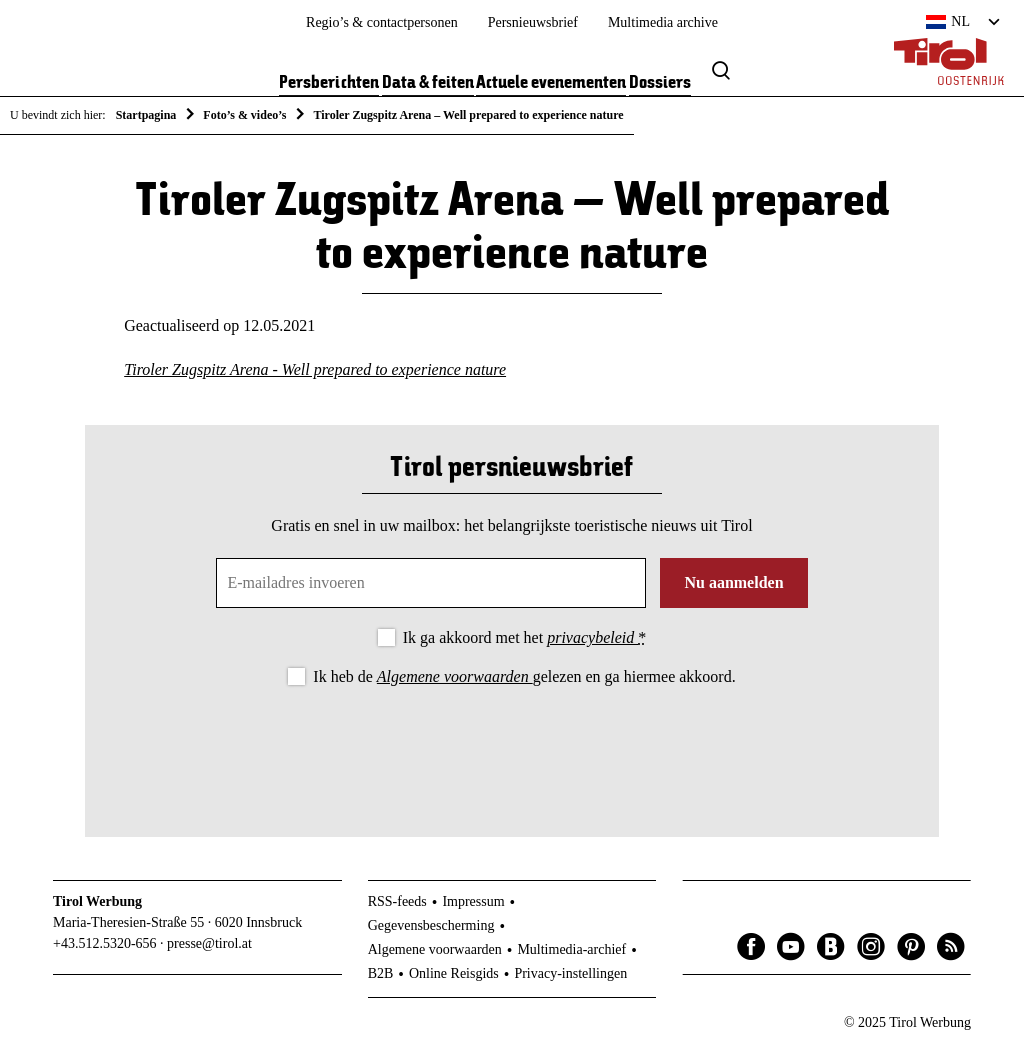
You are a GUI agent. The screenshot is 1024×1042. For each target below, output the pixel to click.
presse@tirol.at (209, 943)
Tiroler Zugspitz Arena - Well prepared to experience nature (315, 369)
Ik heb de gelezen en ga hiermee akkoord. (524, 676)
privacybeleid (592, 637)
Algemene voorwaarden (455, 676)
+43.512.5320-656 (105, 943)
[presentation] (512, 745)
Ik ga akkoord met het (524, 637)
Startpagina (146, 115)
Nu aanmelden (733, 582)
